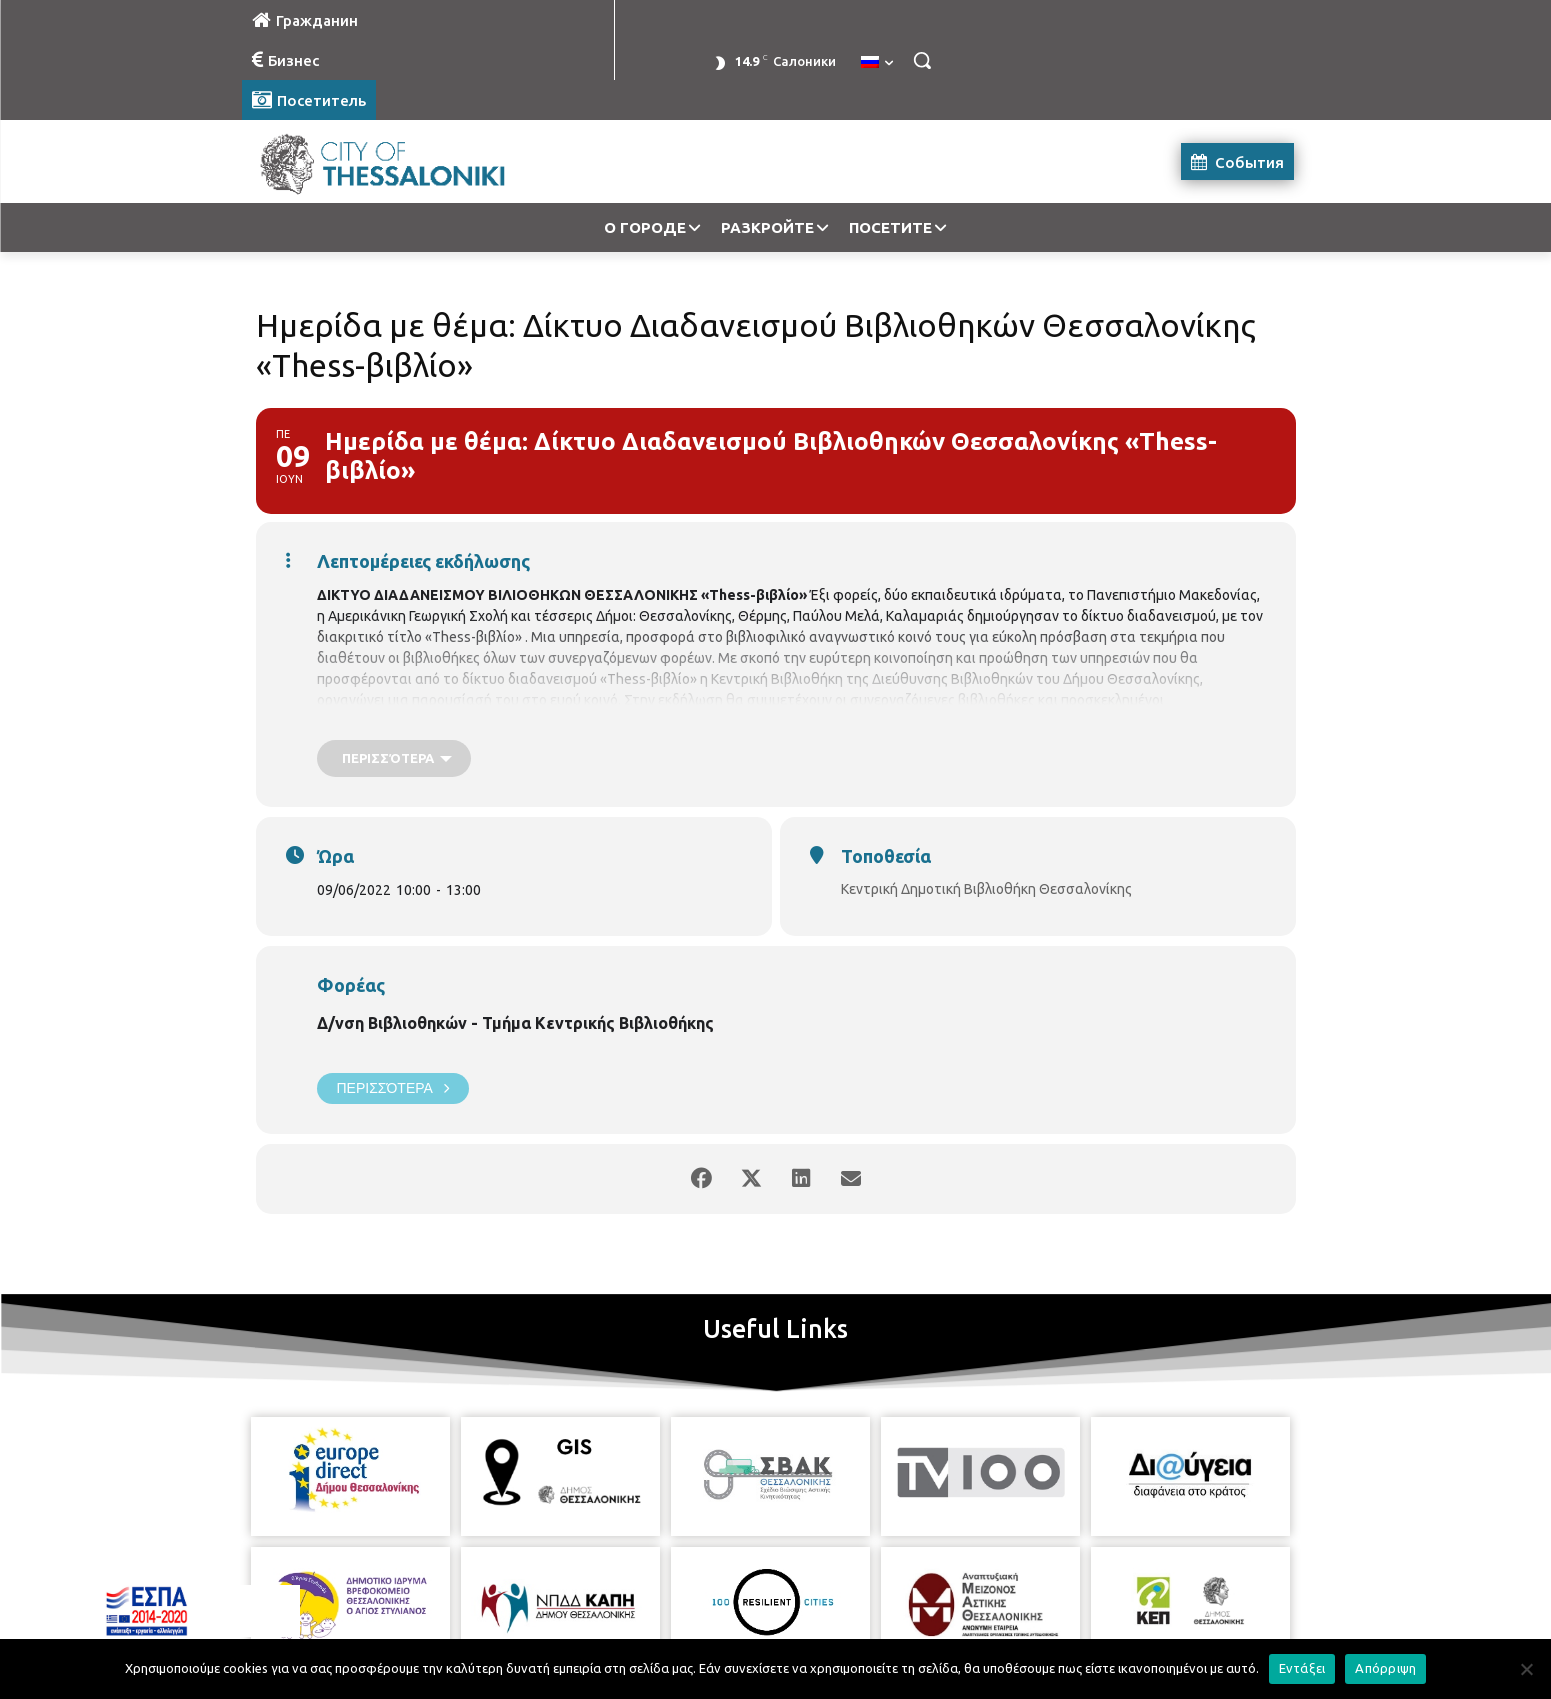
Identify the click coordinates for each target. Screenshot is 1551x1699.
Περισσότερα (393, 1088)
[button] (922, 60)
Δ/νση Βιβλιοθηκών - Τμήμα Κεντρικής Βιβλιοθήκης (515, 1023)
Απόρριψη (1385, 1668)
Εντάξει (1302, 1668)
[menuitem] (877, 63)
